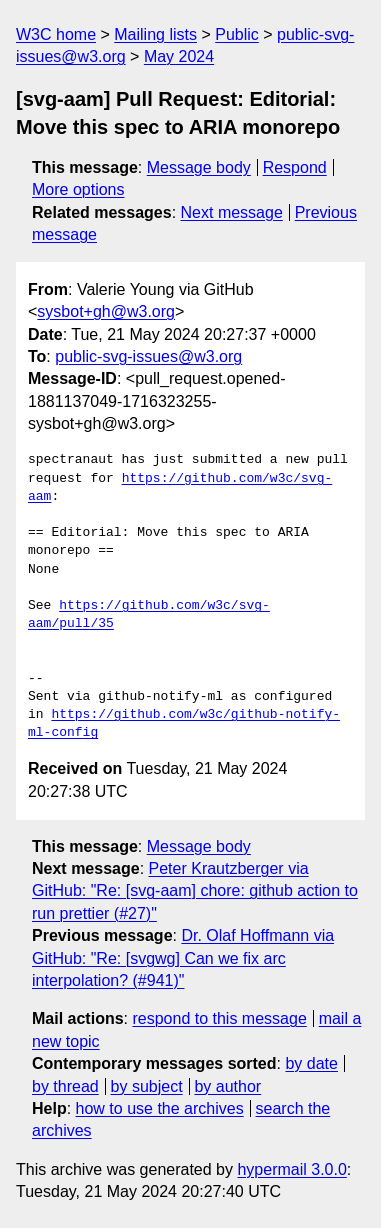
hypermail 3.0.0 (291, 1169)
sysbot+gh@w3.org (106, 311)
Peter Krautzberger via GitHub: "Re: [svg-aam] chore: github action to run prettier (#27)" (195, 891)
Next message (232, 212)
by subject (147, 1086)
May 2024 (179, 56)
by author (227, 1086)
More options (78, 189)
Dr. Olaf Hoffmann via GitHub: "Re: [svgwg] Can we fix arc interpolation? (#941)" (183, 958)
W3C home (56, 34)
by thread (65, 1086)
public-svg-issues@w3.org (148, 356)
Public (237, 34)
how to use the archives (160, 1108)
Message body (199, 167)
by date (311, 1063)
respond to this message (219, 1018)
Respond (295, 167)
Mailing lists (155, 34)
